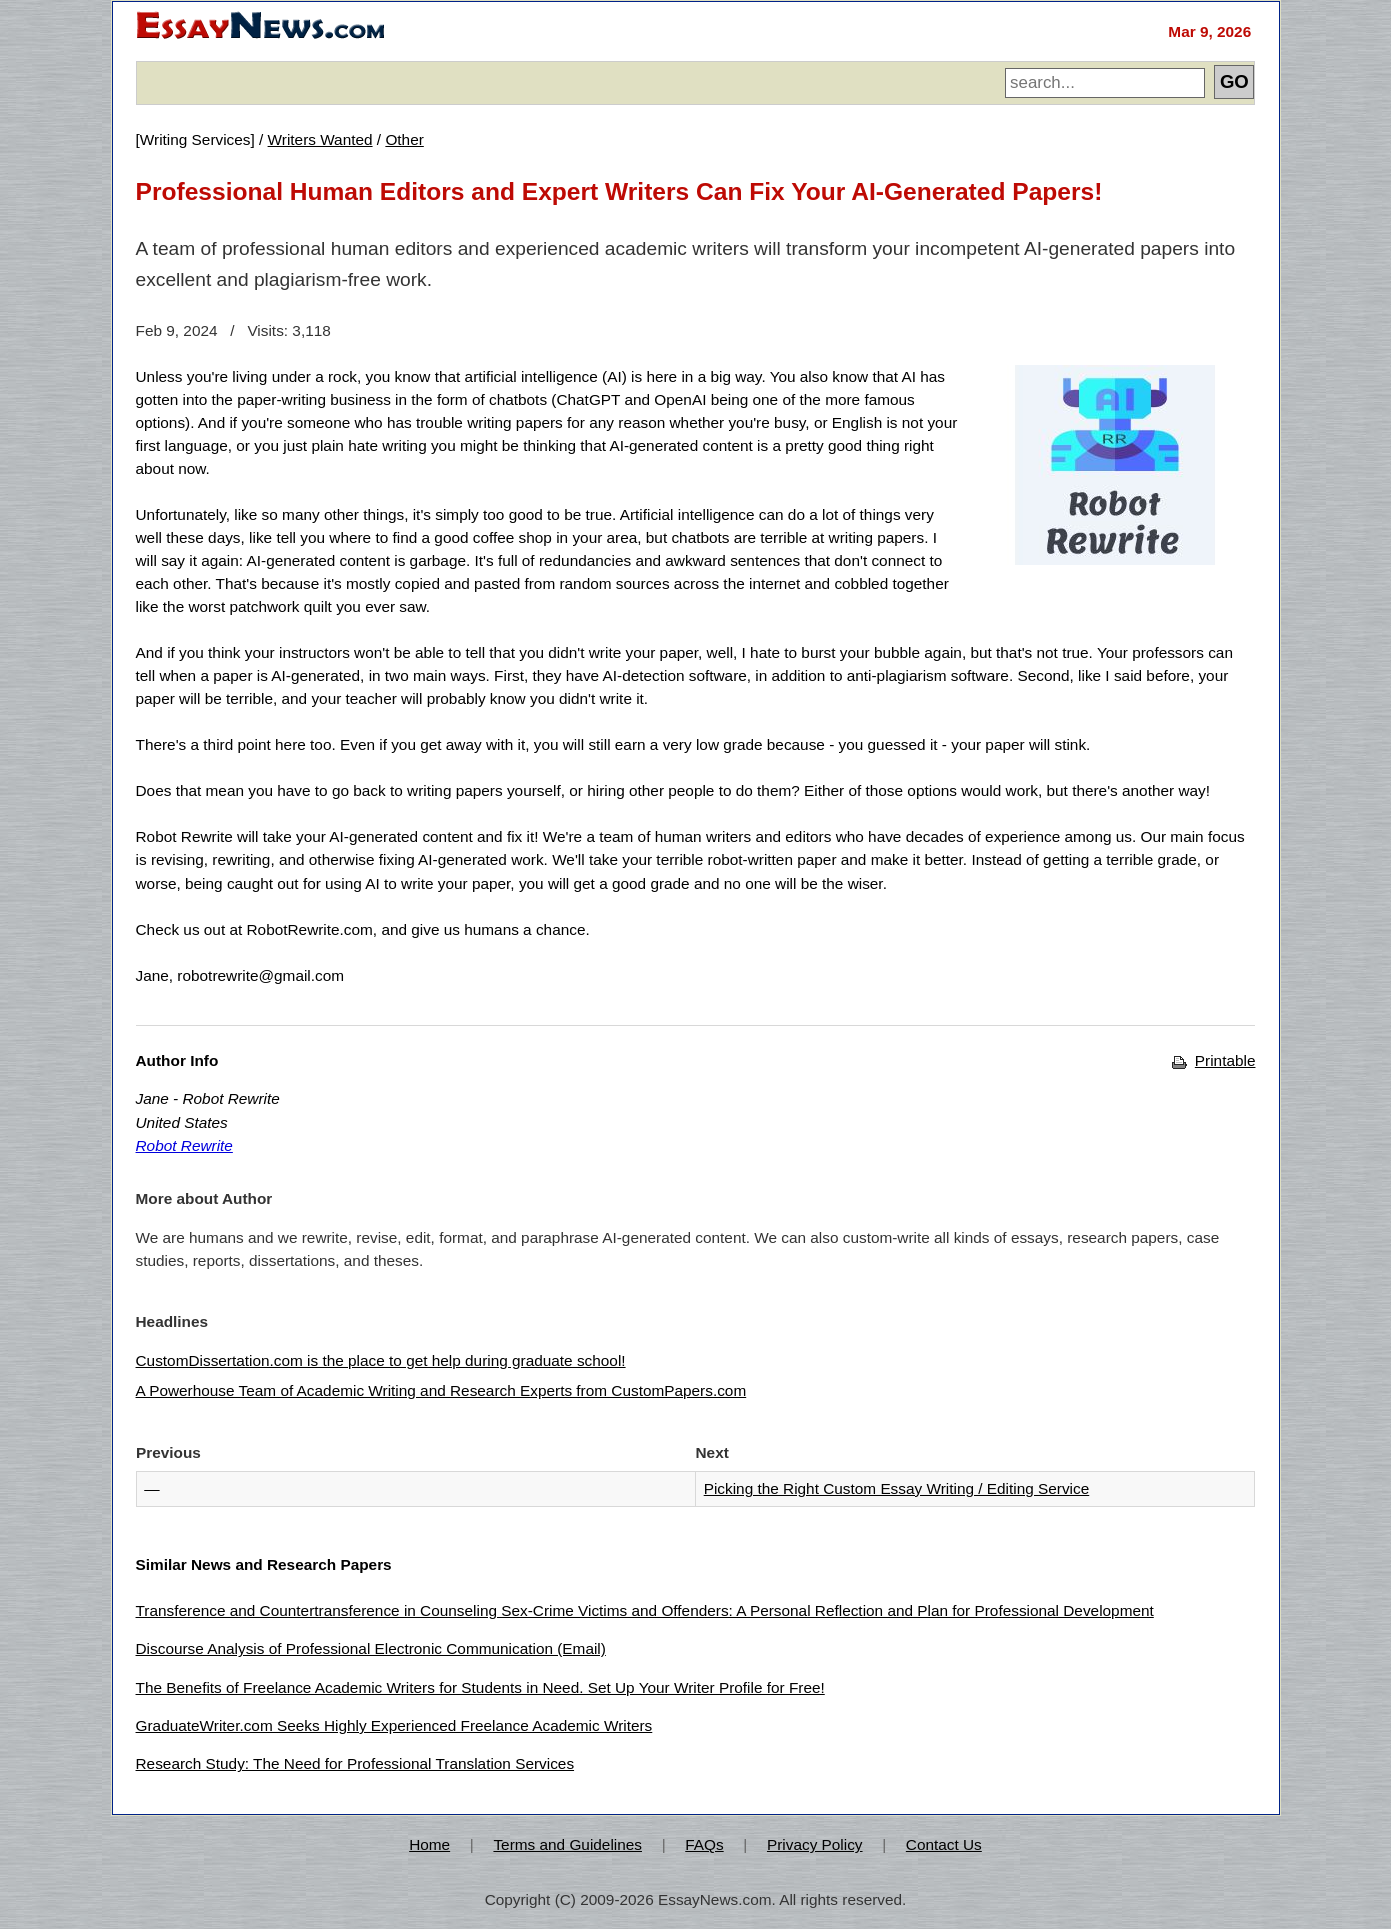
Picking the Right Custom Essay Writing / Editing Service (897, 1488)
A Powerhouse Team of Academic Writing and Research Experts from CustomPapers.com (441, 1390)
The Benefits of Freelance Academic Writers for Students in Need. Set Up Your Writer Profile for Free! (480, 1687)
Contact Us (944, 1844)
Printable (1213, 1060)
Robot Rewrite (184, 1145)
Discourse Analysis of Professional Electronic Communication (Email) (371, 1648)
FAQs (704, 1844)
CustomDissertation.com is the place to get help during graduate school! (381, 1360)
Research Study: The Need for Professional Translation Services (355, 1763)
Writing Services (195, 139)
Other (404, 139)
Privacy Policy (815, 1844)
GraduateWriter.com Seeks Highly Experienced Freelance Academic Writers (394, 1725)
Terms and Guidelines (567, 1844)
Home (429, 1844)
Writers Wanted (320, 139)
